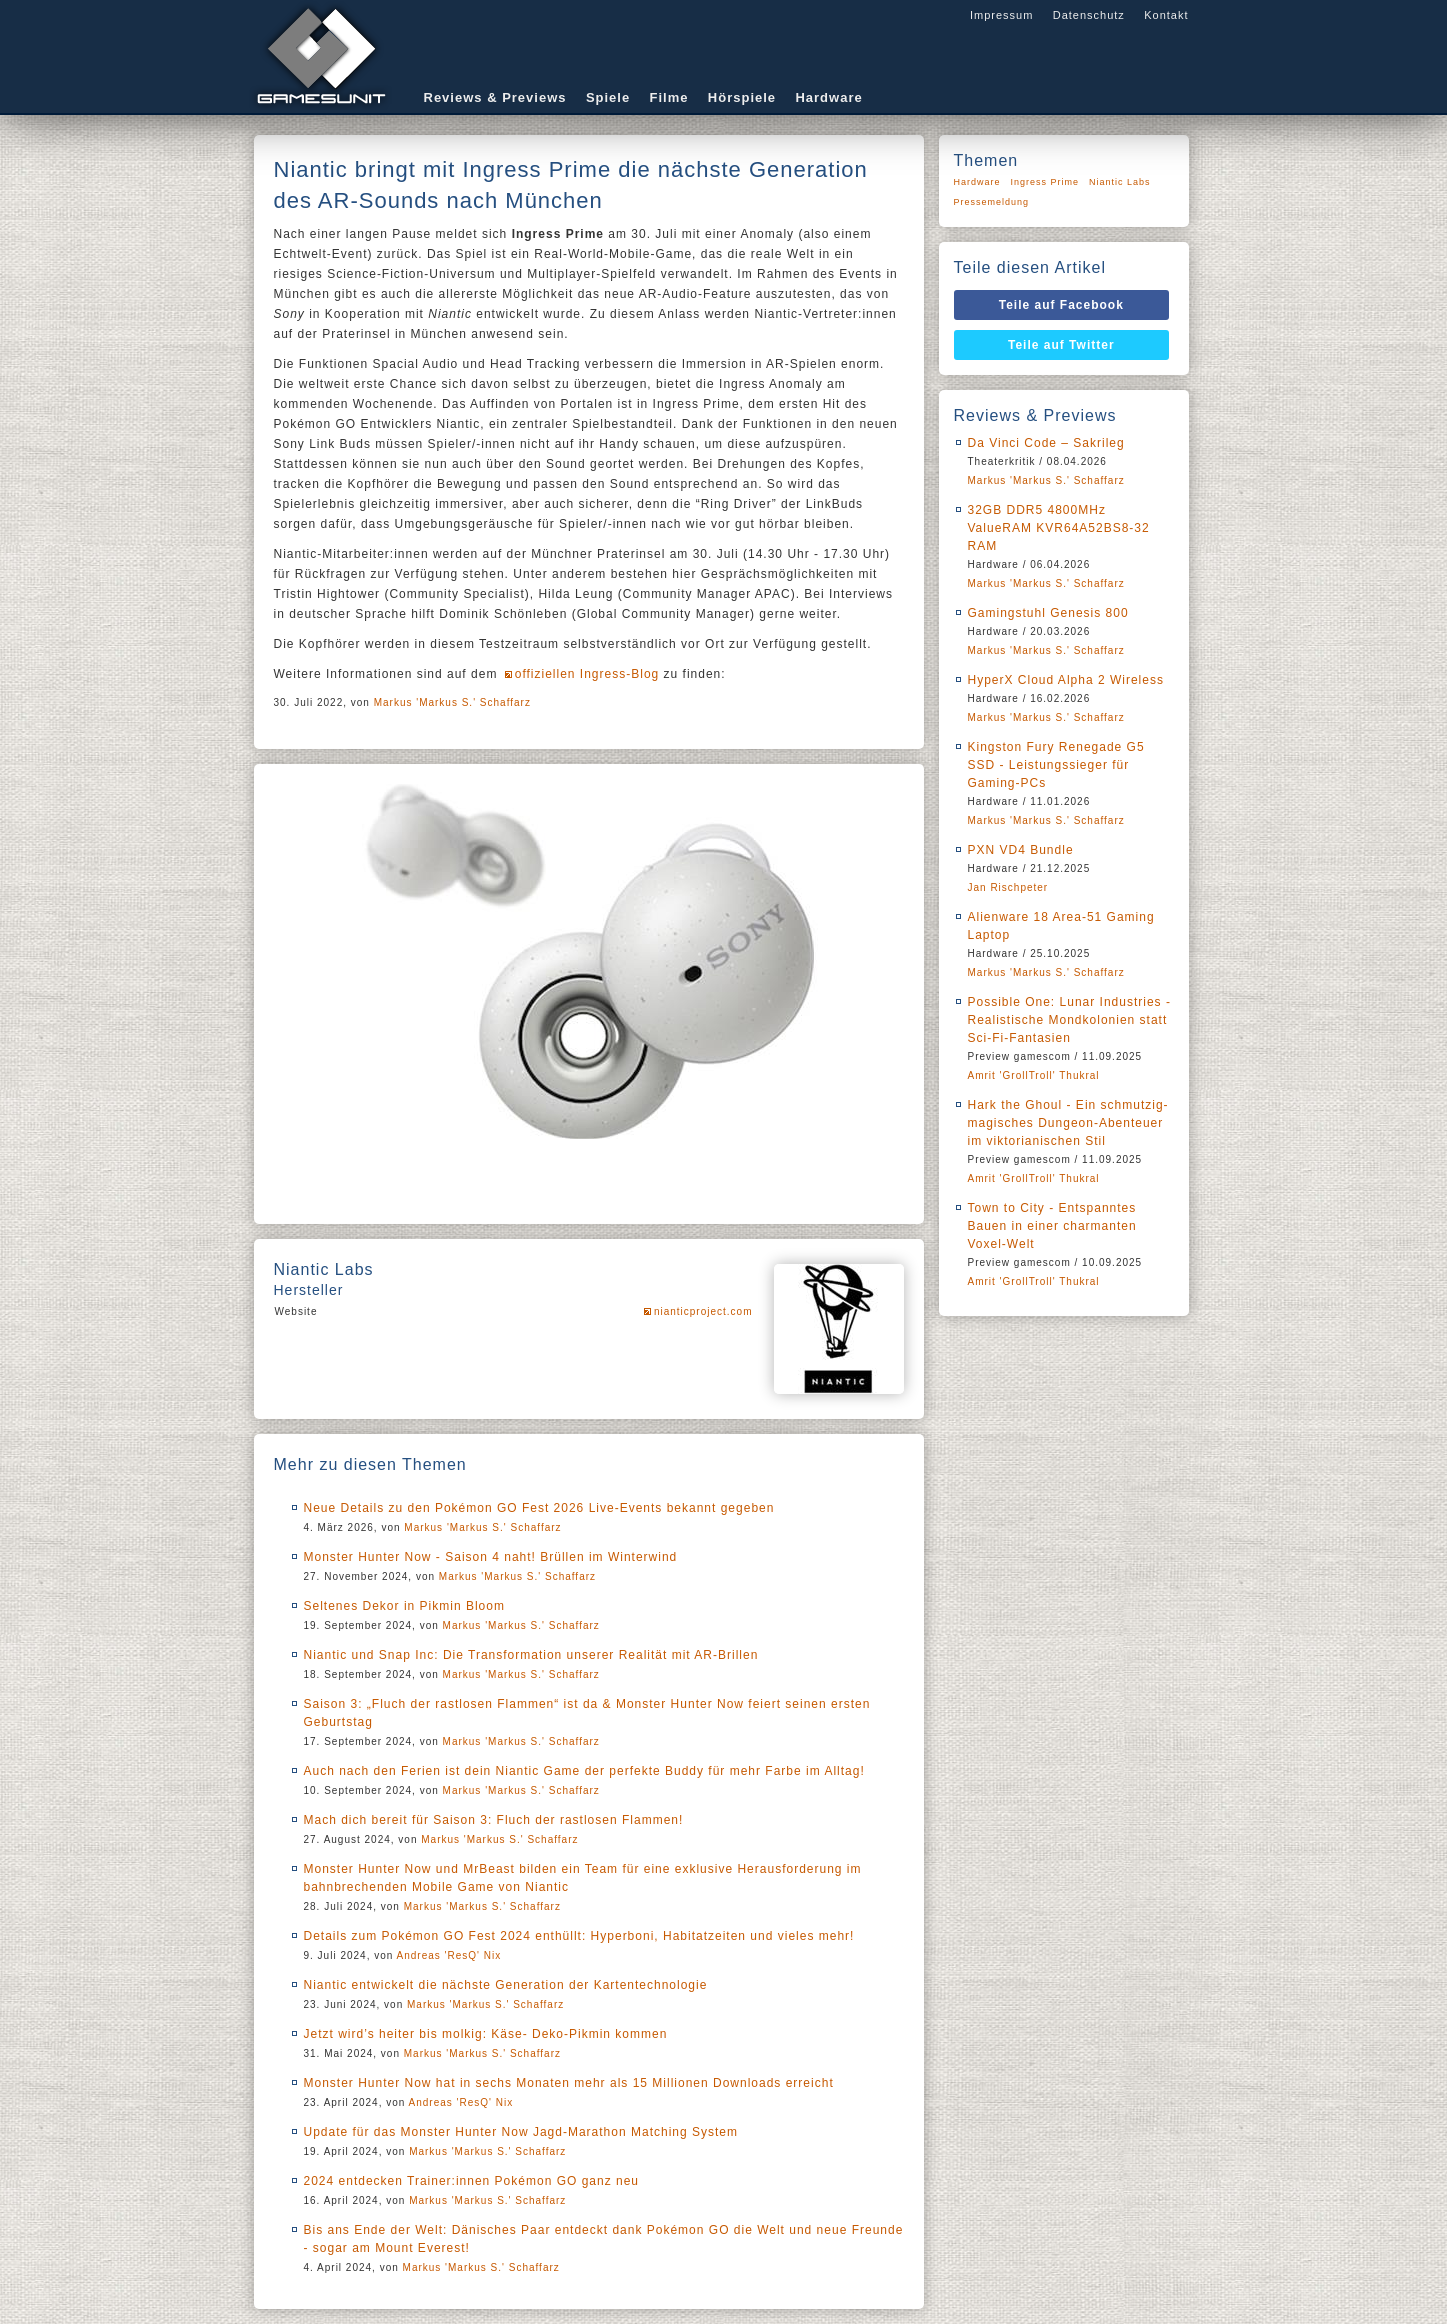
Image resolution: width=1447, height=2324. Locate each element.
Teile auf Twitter (1061, 345)
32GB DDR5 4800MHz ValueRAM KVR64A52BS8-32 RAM (1059, 528)
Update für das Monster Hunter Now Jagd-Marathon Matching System (521, 2132)
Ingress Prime (1045, 182)
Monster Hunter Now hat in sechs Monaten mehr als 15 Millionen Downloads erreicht (569, 2083)
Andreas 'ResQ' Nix (449, 1955)
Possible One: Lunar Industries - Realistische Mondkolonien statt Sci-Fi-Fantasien (1069, 1020)
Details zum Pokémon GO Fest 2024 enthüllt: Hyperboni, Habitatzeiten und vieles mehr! (579, 1936)
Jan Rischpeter (1008, 887)
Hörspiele (742, 97)
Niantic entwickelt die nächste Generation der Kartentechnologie (506, 1985)
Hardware (828, 97)
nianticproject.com (703, 1311)
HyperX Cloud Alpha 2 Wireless (1066, 680)
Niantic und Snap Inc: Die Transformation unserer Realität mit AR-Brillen (531, 1655)
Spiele (608, 97)
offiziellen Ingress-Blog (587, 674)
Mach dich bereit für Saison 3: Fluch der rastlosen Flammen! (494, 1820)
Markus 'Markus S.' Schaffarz (452, 702)
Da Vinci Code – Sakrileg (1046, 443)
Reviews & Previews (495, 97)
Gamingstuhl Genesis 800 (1048, 613)
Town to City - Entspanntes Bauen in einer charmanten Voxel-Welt (1052, 1226)
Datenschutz (1089, 15)
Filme (669, 97)
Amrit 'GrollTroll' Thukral (1034, 1075)
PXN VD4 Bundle (1021, 850)
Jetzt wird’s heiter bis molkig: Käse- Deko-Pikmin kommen (486, 2034)
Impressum (1001, 15)
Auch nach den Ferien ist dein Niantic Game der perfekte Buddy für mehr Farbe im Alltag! (584, 1771)
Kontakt (1166, 15)
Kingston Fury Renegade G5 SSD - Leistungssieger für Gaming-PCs (1056, 765)
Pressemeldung (992, 202)
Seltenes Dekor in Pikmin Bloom (404, 1606)
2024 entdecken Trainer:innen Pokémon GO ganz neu (472, 2181)
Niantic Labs (1120, 182)
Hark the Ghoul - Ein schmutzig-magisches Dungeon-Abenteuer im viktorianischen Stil (1068, 1123)
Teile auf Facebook (1061, 305)
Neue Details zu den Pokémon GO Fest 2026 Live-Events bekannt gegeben (539, 1508)
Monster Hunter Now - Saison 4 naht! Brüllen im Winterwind (491, 1557)
